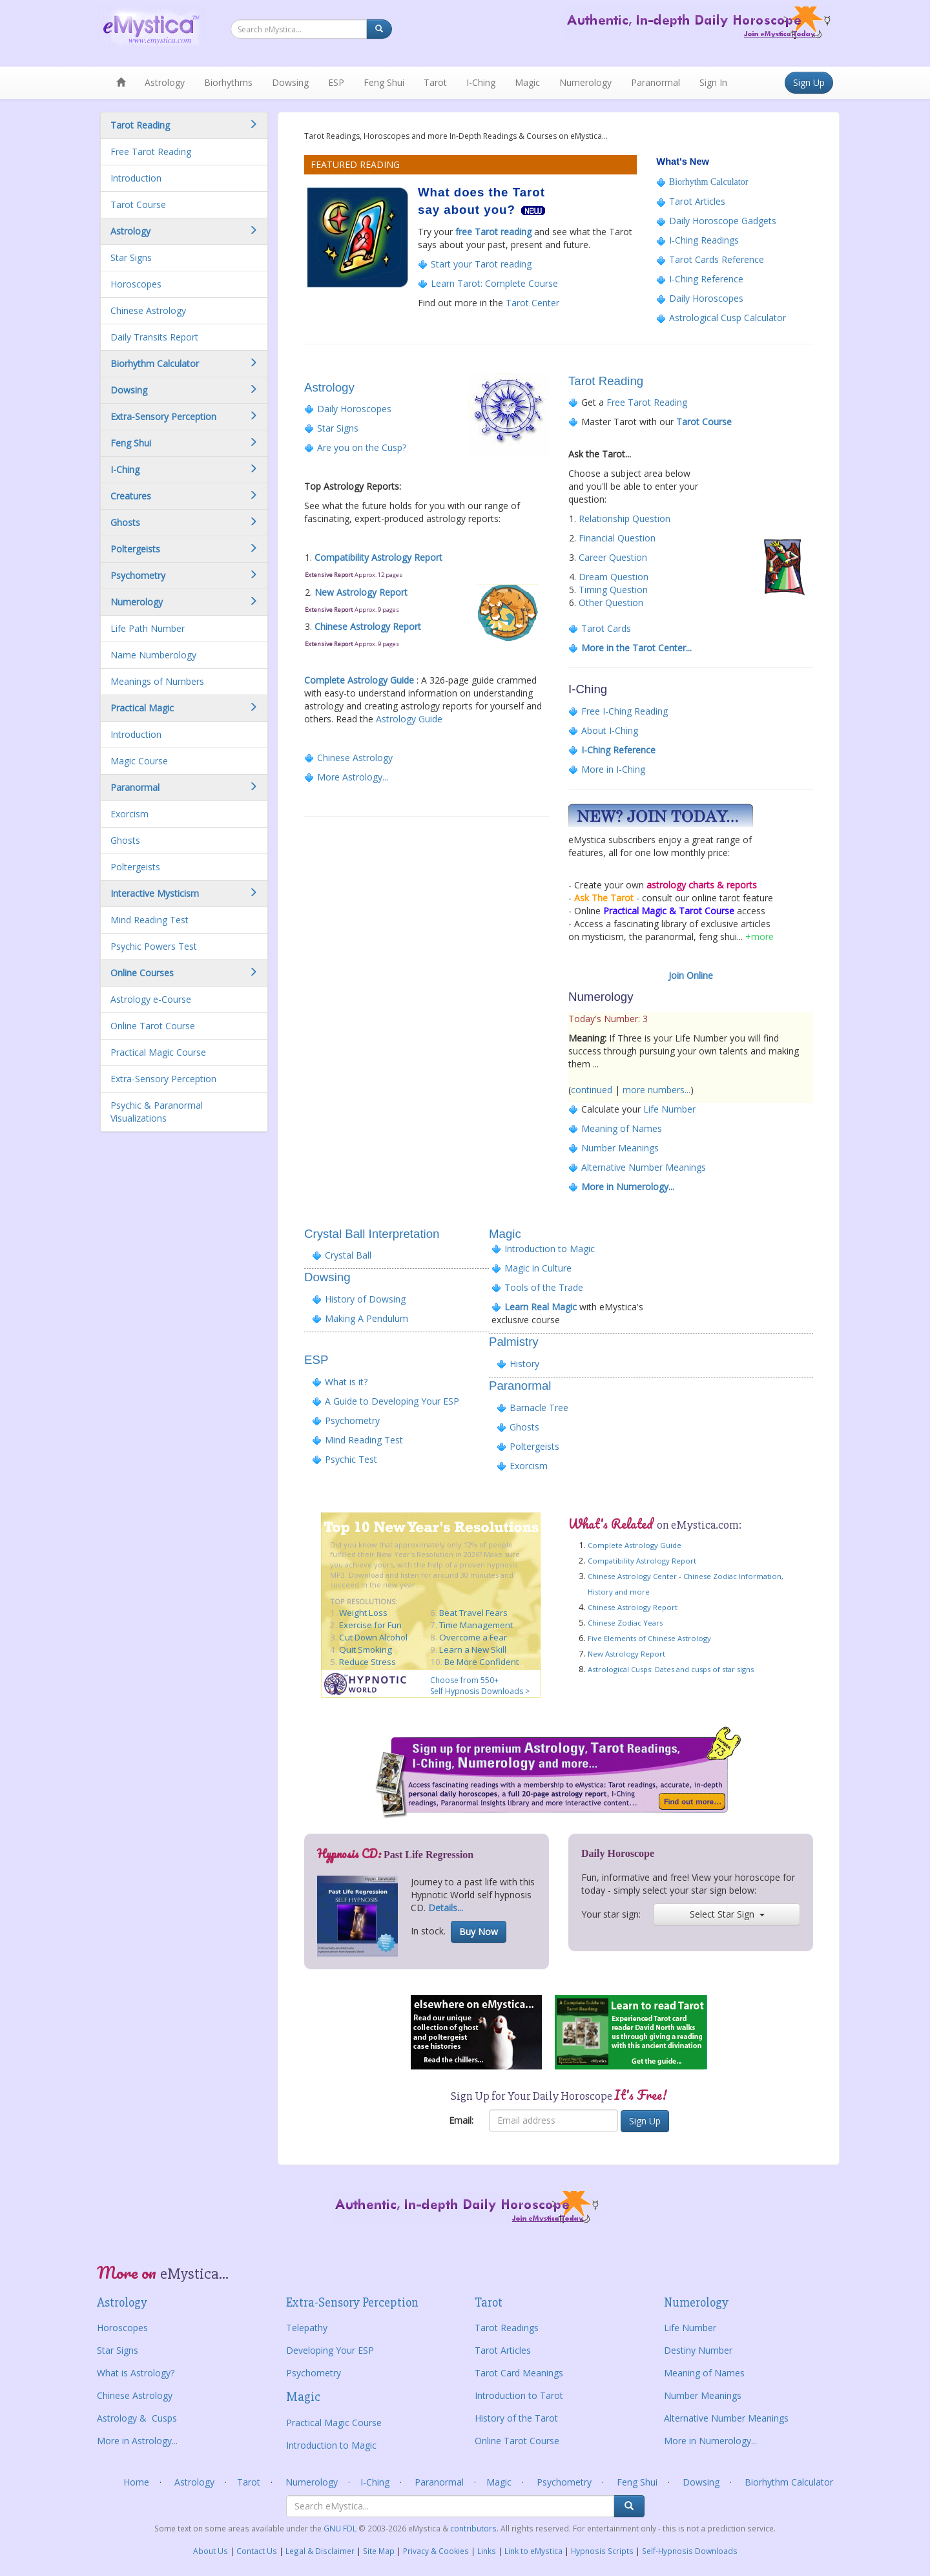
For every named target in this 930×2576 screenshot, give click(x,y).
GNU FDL (341, 2528)
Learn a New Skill (472, 1649)
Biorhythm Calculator (708, 182)
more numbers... (656, 1090)
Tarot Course (138, 204)
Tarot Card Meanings (519, 2373)
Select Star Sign (727, 1914)
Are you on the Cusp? (361, 447)
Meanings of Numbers (157, 681)
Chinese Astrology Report (368, 626)
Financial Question (617, 538)
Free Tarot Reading (150, 151)
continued (591, 1090)
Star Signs (131, 257)
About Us (210, 2551)
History (524, 1363)
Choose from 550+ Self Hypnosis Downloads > (480, 1686)
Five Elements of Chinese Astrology (649, 1638)
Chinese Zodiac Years (625, 1623)
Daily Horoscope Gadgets (721, 221)
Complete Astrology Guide (359, 680)
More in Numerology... (627, 1186)
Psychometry (352, 1420)
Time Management (476, 1625)
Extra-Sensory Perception (163, 1079)
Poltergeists (135, 867)
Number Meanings (620, 1148)
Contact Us (256, 2551)
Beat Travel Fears (473, 1612)
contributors (473, 2528)
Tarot (435, 82)
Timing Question (613, 589)
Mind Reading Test (149, 920)
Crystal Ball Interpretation (371, 1234)
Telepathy (306, 2327)
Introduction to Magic (548, 1248)
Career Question (613, 557)
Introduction (135, 178)
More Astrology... (352, 777)
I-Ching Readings (702, 240)
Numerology (585, 82)
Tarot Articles (697, 201)
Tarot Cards (606, 628)
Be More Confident (481, 1662)
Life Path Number (147, 628)
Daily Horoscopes (706, 298)
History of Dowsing (365, 1299)
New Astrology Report (361, 592)
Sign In (713, 82)
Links (486, 2551)
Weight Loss (363, 1612)
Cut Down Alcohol (373, 1637)
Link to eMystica (533, 2551)
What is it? (346, 1382)
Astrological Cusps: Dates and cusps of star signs (671, 1669)
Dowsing (290, 82)
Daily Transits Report (154, 337)
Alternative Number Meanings (643, 1167)
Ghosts (125, 840)
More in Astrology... (137, 2441)
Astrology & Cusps (137, 2418)
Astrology (165, 82)
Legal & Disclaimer (320, 2551)
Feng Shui (384, 82)
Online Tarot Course (152, 1026)
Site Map (379, 2551)
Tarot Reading (605, 381)
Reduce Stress (367, 1662)
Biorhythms (228, 82)
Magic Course (139, 761)
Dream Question (613, 577)
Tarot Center (532, 303)
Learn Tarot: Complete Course (494, 283)
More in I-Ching (612, 769)
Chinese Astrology (148, 310)
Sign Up (809, 82)
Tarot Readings (507, 2327)
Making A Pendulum (366, 1318)
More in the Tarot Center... (636, 648)
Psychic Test (351, 1459)
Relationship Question (624, 518)
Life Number (669, 1109)
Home (136, 2482)
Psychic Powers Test (153, 946)
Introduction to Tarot (519, 2395)
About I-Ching (609, 730)
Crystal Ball (341, 1255)
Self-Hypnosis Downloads (690, 2551)
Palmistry (514, 1341)
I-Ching (480, 82)
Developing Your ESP (330, 2350)
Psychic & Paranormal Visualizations (156, 1111)
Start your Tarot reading (481, 264)
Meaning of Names (621, 1128)
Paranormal (655, 82)
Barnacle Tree (539, 1407)
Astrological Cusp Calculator (727, 317)
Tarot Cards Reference (715, 259)
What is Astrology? (135, 2373)
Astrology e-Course (150, 999)
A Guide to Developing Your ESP (392, 1401)
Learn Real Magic (539, 1307)
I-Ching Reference (706, 279)
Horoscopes (135, 284)
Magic (527, 82)
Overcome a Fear (473, 1637)
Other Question (611, 602)
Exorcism (129, 814)
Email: (461, 2120)
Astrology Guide (409, 719)
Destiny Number (698, 2350)
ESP (336, 82)
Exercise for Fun (370, 1625)
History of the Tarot (516, 2418)
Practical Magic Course (158, 1052)
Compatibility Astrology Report (378, 557)
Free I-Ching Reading (624, 711)
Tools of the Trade (543, 1287)
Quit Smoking (365, 1649)
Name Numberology (153, 655)
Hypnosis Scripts (602, 2551)
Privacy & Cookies (436, 2551)
